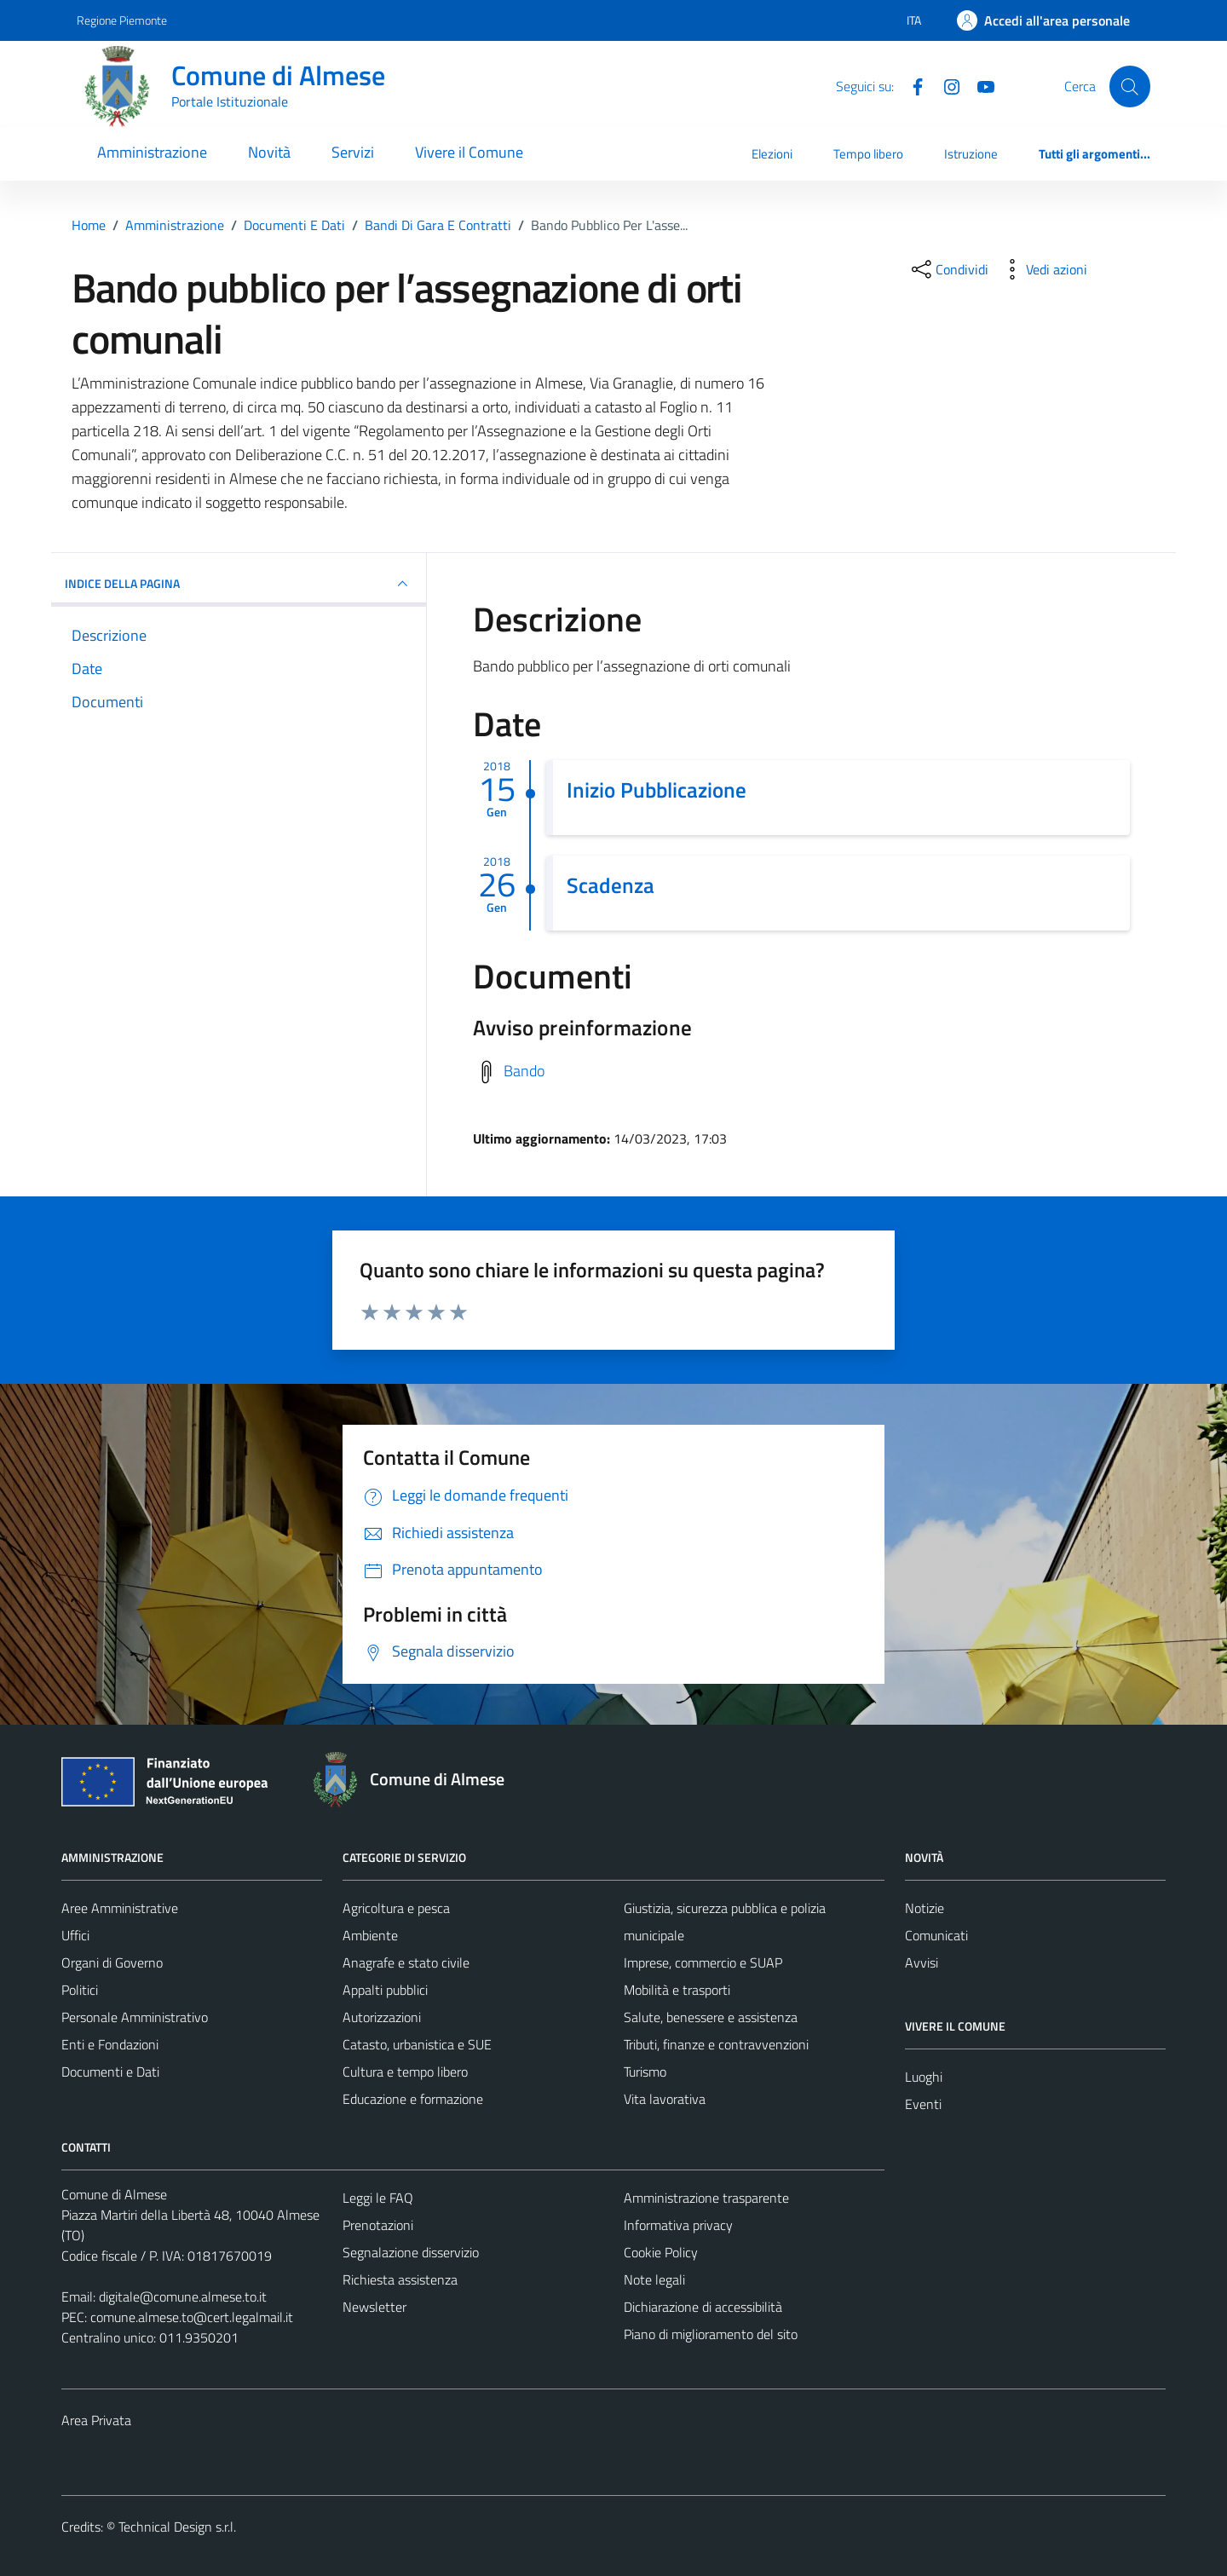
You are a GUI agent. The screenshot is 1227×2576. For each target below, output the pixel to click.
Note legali (654, 2279)
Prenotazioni (378, 2225)
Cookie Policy (661, 2252)
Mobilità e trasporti (677, 1990)
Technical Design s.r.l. (177, 2526)
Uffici (75, 1935)
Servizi (352, 152)
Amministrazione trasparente (706, 2197)
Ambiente (370, 1935)
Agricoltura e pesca (396, 1908)
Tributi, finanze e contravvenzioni (716, 2044)
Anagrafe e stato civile (406, 1962)
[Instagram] (945, 85)
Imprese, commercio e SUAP (703, 1962)
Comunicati (936, 1935)
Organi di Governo (112, 1962)
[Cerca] (1129, 86)
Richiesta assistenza (400, 2279)
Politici (79, 1990)
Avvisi (921, 1962)
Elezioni (772, 154)
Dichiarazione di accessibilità (703, 2307)
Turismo (645, 2071)
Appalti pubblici (385, 1990)
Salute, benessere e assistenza (711, 2017)
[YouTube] (979, 85)
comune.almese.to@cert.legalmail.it (191, 2317)
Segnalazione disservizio (411, 2252)
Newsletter (374, 2307)
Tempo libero (868, 154)
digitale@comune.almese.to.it (183, 2296)
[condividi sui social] (948, 269)
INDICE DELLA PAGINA (238, 583)
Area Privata (96, 2420)
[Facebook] (911, 85)
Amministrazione (152, 152)
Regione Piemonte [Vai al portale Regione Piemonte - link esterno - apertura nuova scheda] (122, 20)
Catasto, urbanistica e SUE (417, 2044)
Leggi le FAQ (378, 2197)
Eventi (923, 2104)
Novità (269, 152)
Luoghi (923, 2076)
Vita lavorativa (665, 2099)
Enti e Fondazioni (109, 2044)
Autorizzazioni (382, 2017)
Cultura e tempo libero (405, 2071)
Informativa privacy (678, 2225)
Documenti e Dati (110, 2071)
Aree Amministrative (119, 1908)
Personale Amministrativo (134, 2017)
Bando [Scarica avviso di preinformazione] (524, 1069)
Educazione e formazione (413, 2099)
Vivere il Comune (469, 152)
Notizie (924, 1908)
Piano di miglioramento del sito (711, 2334)
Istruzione (971, 154)
